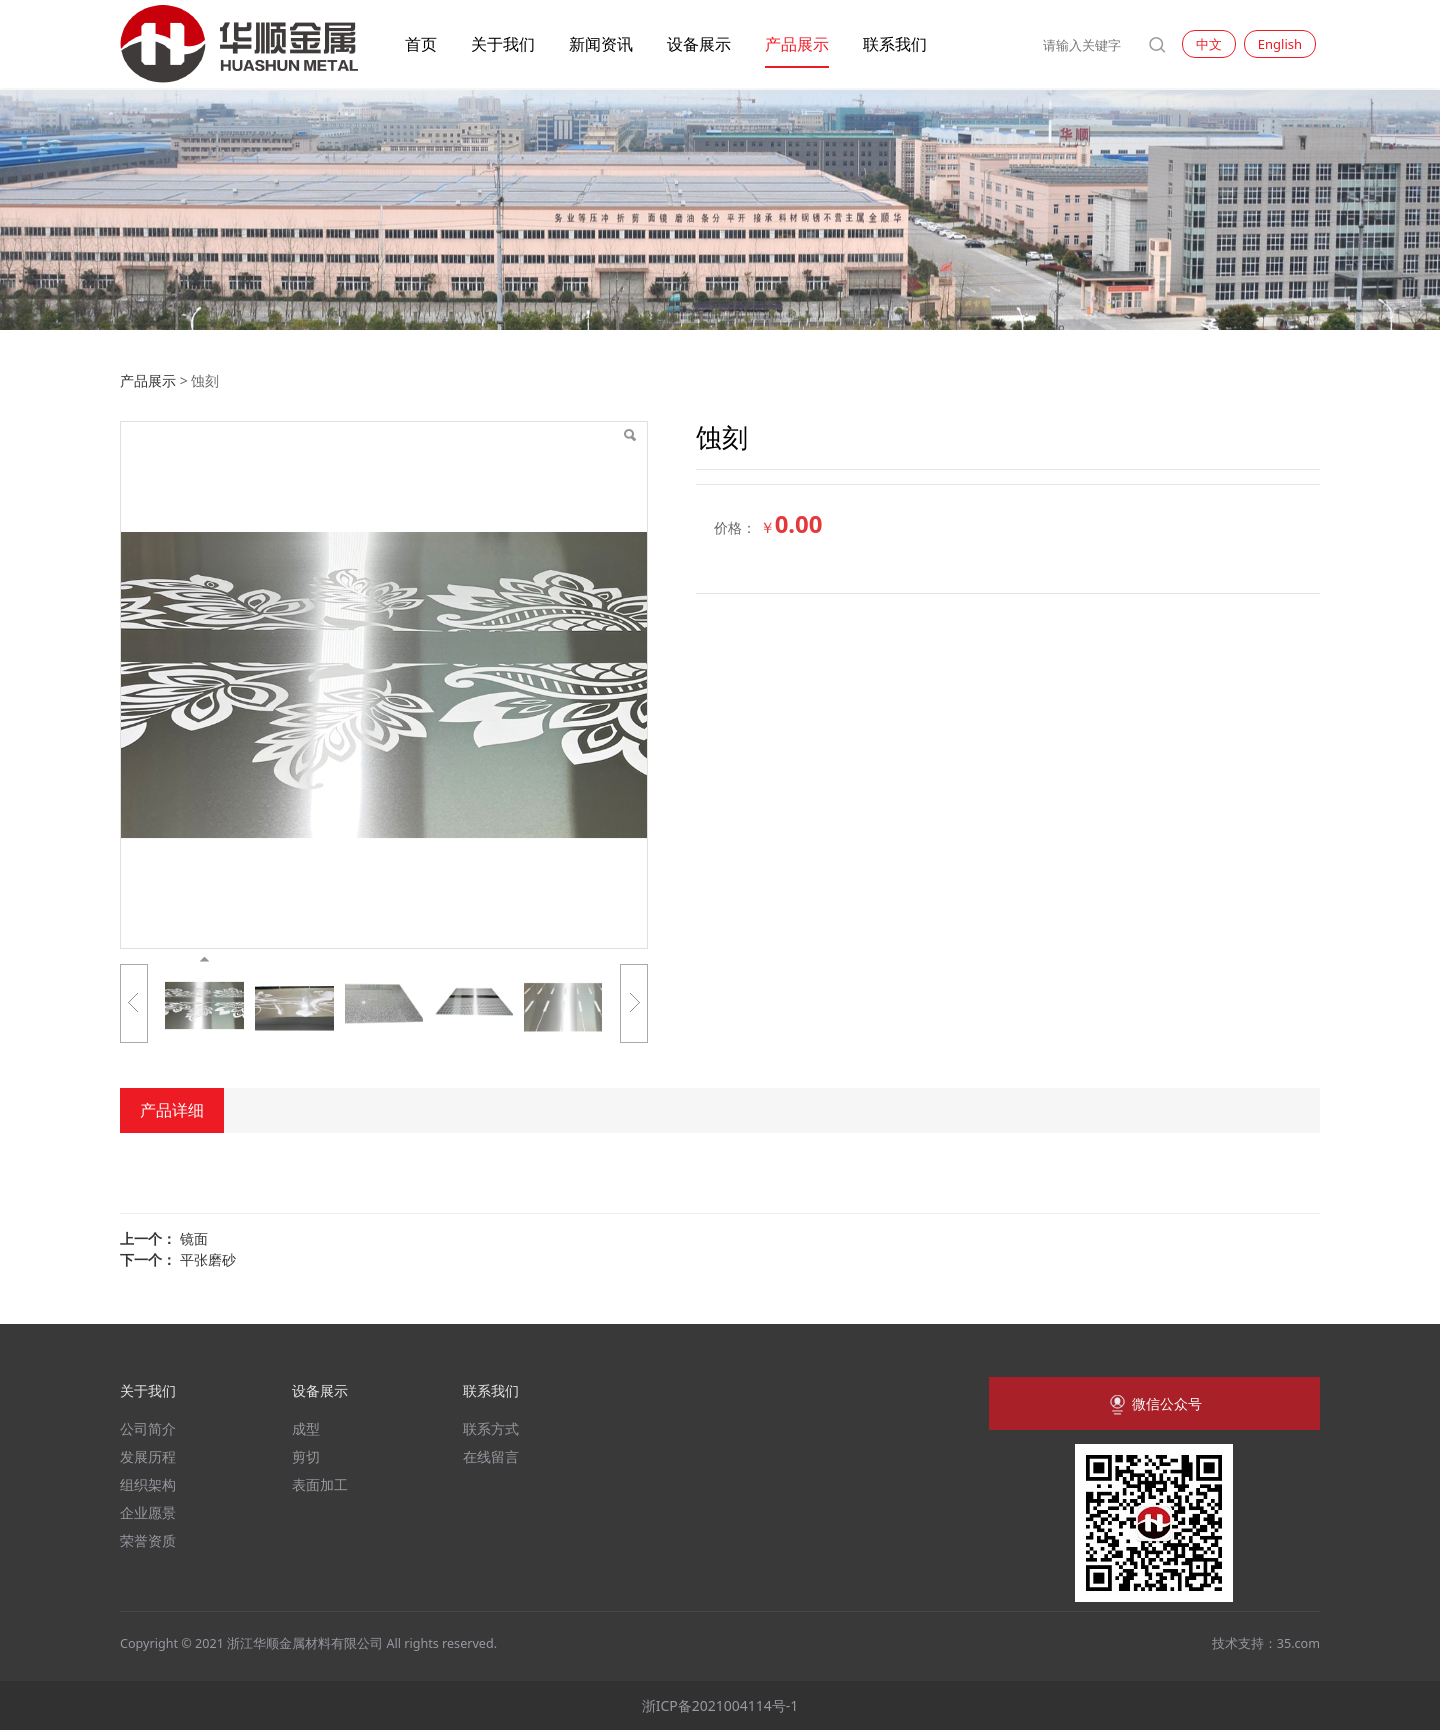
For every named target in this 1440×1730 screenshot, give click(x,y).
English (1280, 44)
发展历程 (148, 1456)
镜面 (194, 1238)
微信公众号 (1154, 1405)
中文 (1209, 44)
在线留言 (491, 1456)
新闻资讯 (601, 44)
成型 (306, 1428)
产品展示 (797, 44)
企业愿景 (148, 1512)
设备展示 (699, 44)
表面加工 (320, 1484)
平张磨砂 (208, 1259)
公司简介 (148, 1428)
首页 (421, 44)
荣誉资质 (148, 1540)
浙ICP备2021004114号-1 (720, 1705)
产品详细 (172, 1110)
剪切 (306, 1456)
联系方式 (491, 1428)
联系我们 (895, 44)
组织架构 (148, 1484)
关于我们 (503, 44)
